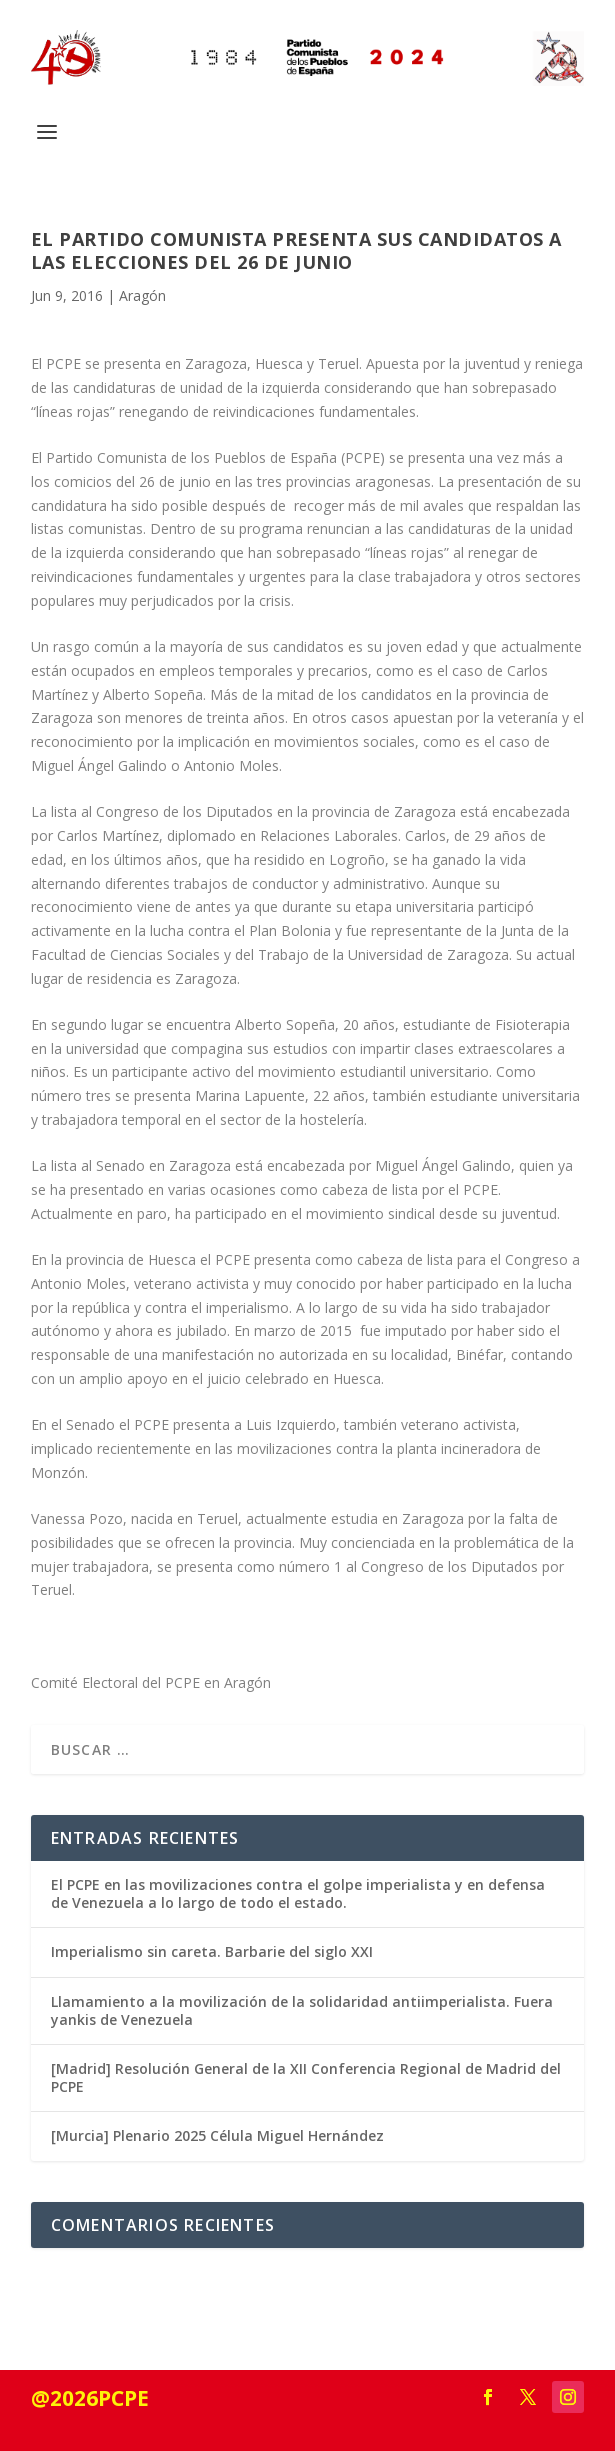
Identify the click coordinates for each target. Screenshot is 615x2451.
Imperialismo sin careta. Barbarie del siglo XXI (212, 1951)
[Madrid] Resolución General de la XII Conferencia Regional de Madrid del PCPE (306, 2077)
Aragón (142, 295)
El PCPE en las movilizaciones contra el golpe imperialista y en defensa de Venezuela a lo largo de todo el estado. (298, 1893)
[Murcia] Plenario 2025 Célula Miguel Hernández (217, 2135)
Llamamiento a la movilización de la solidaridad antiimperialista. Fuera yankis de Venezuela (302, 2010)
